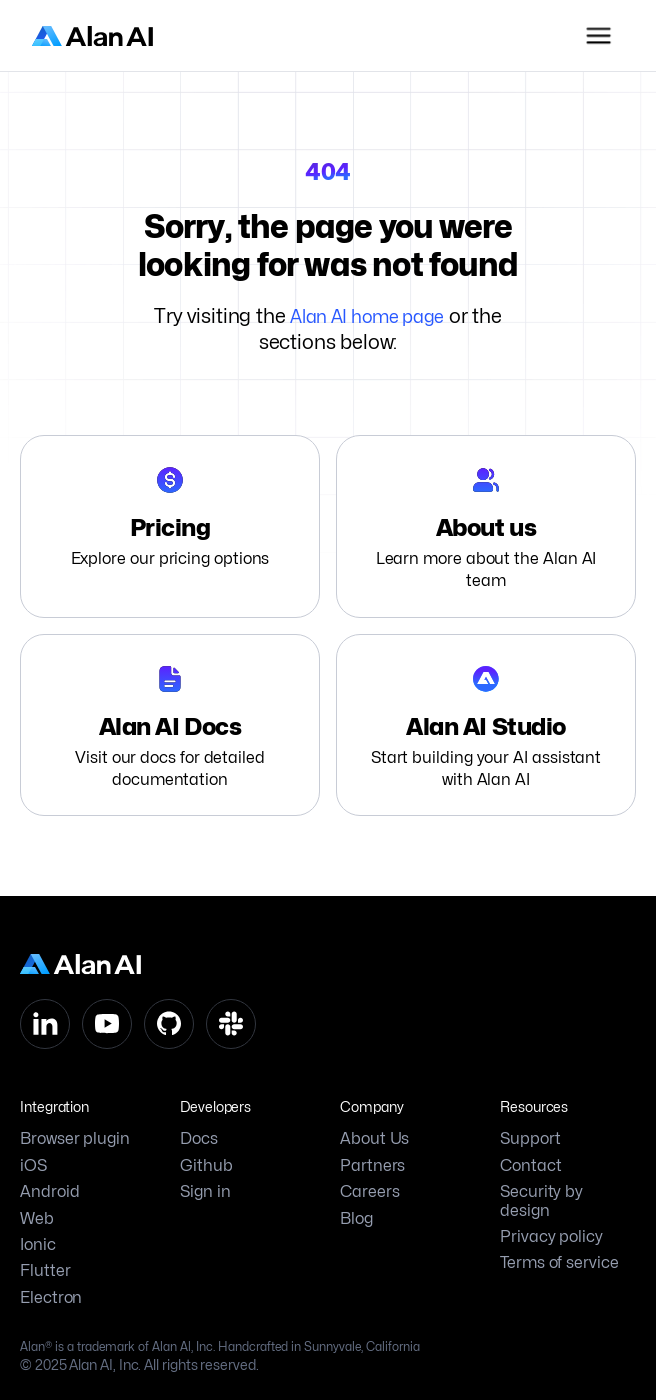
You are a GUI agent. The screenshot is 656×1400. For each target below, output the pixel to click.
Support (530, 1139)
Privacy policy (551, 1237)
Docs (199, 1139)
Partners (372, 1166)
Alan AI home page (367, 316)
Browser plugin (75, 1139)
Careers (369, 1192)
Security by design (541, 1201)
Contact (530, 1166)
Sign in (205, 1192)
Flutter (45, 1271)
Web (37, 1219)
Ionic (38, 1245)
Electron (51, 1298)
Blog (356, 1219)
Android (49, 1192)
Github (206, 1166)
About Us (374, 1139)
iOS (33, 1166)
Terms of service (559, 1263)
